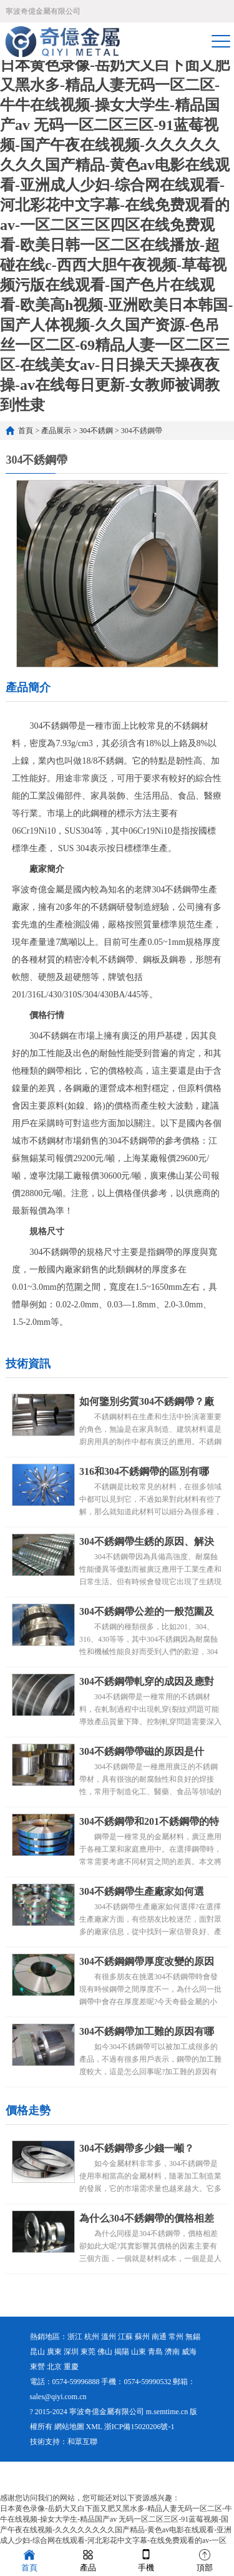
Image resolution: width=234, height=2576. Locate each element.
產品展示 (56, 430)
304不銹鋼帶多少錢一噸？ (136, 2148)
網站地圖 (69, 2426)
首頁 (25, 430)
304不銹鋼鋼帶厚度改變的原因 (146, 1961)
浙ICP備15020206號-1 (139, 2426)
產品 (88, 2559)
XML (94, 2426)
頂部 (205, 2559)
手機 (146, 2559)
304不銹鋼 (96, 430)
